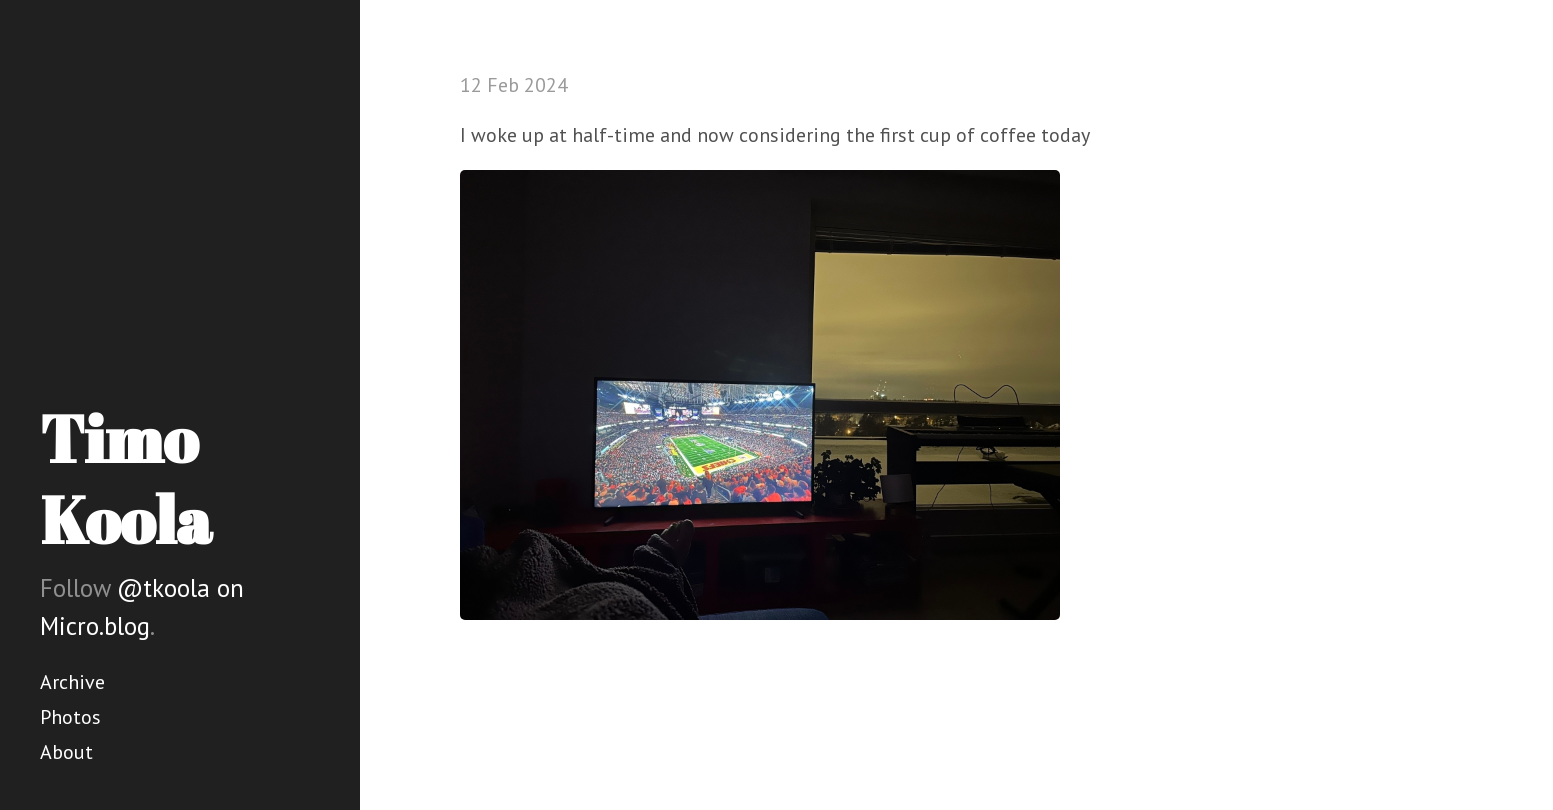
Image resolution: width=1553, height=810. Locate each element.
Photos (70, 717)
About (66, 752)
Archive (72, 682)
